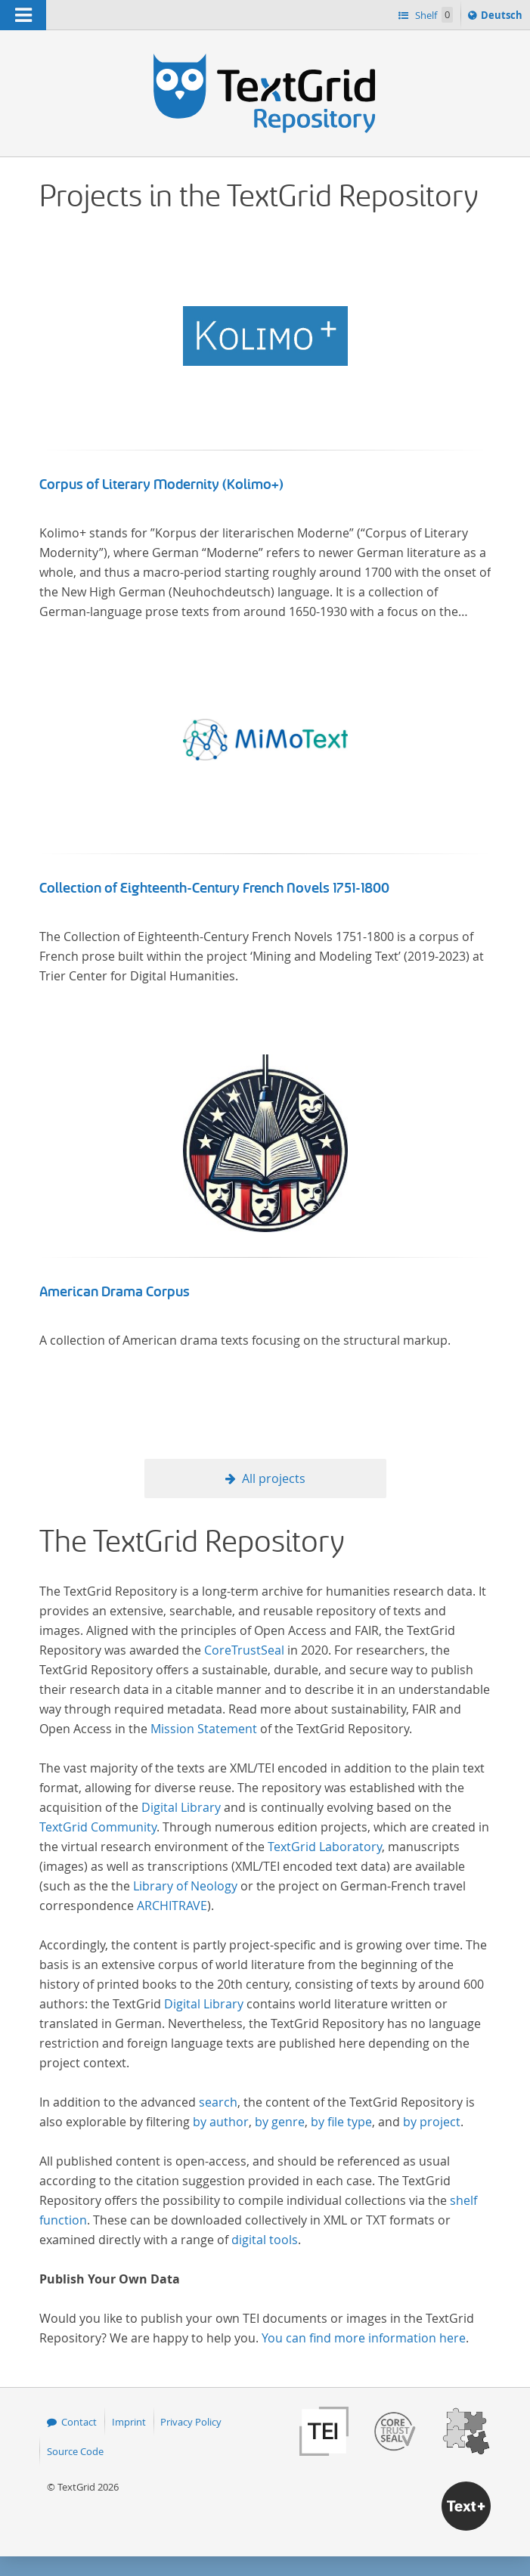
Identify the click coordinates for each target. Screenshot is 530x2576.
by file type (341, 2121)
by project (431, 2121)
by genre (280, 2121)
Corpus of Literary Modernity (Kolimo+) (161, 484)
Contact (79, 2422)
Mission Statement (203, 1728)
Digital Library (181, 1807)
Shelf (433, 15)
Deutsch (503, 17)
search (218, 2102)
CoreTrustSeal (244, 1650)
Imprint (129, 2422)
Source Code (75, 2451)
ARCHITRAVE (172, 1905)
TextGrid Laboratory (325, 1846)
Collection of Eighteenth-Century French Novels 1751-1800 (214, 888)
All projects (273, 1478)
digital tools (264, 2239)
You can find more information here (364, 2338)
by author (221, 2121)
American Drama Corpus (114, 1291)
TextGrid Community (98, 1827)
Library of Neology (185, 1886)
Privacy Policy (191, 2422)
